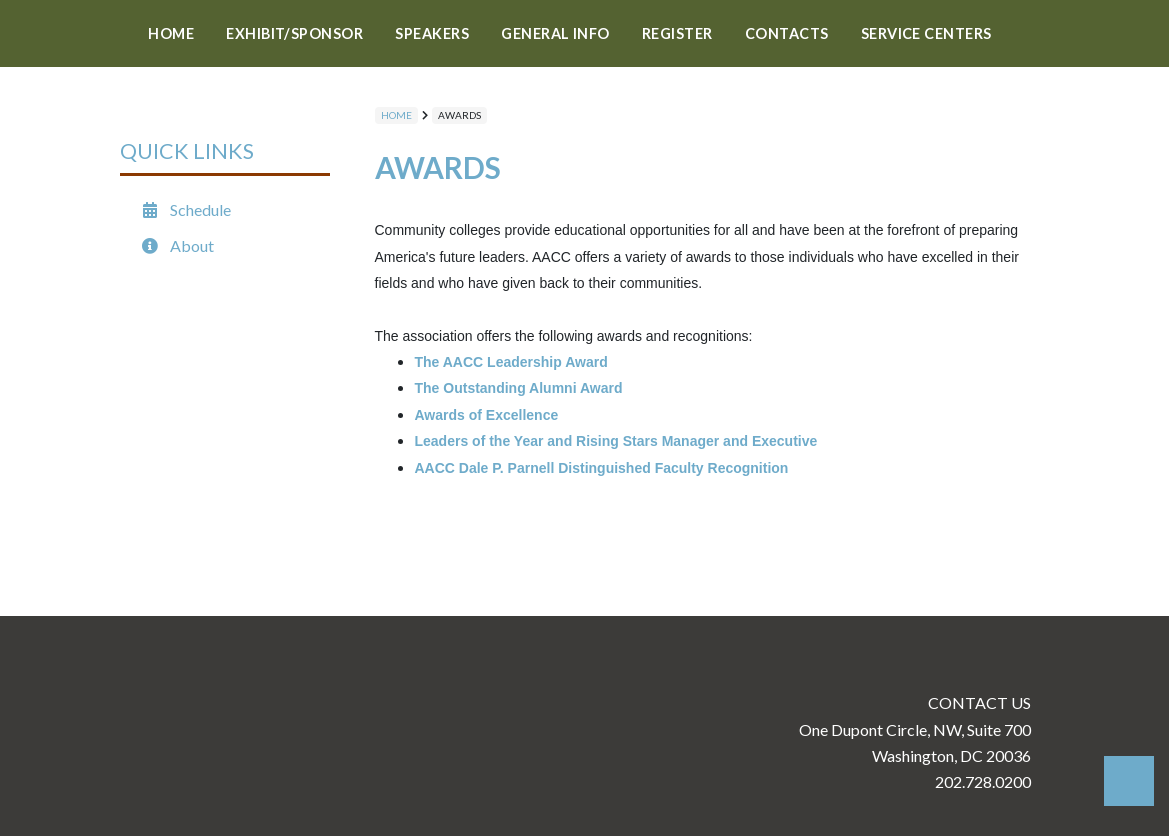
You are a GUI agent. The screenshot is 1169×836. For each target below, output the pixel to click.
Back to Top (1129, 781)
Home (171, 33)
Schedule (185, 209)
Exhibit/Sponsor (294, 33)
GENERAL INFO (555, 33)
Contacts (787, 33)
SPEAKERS (432, 33)
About (177, 245)
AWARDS (459, 115)
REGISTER (677, 33)
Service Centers (926, 33)
